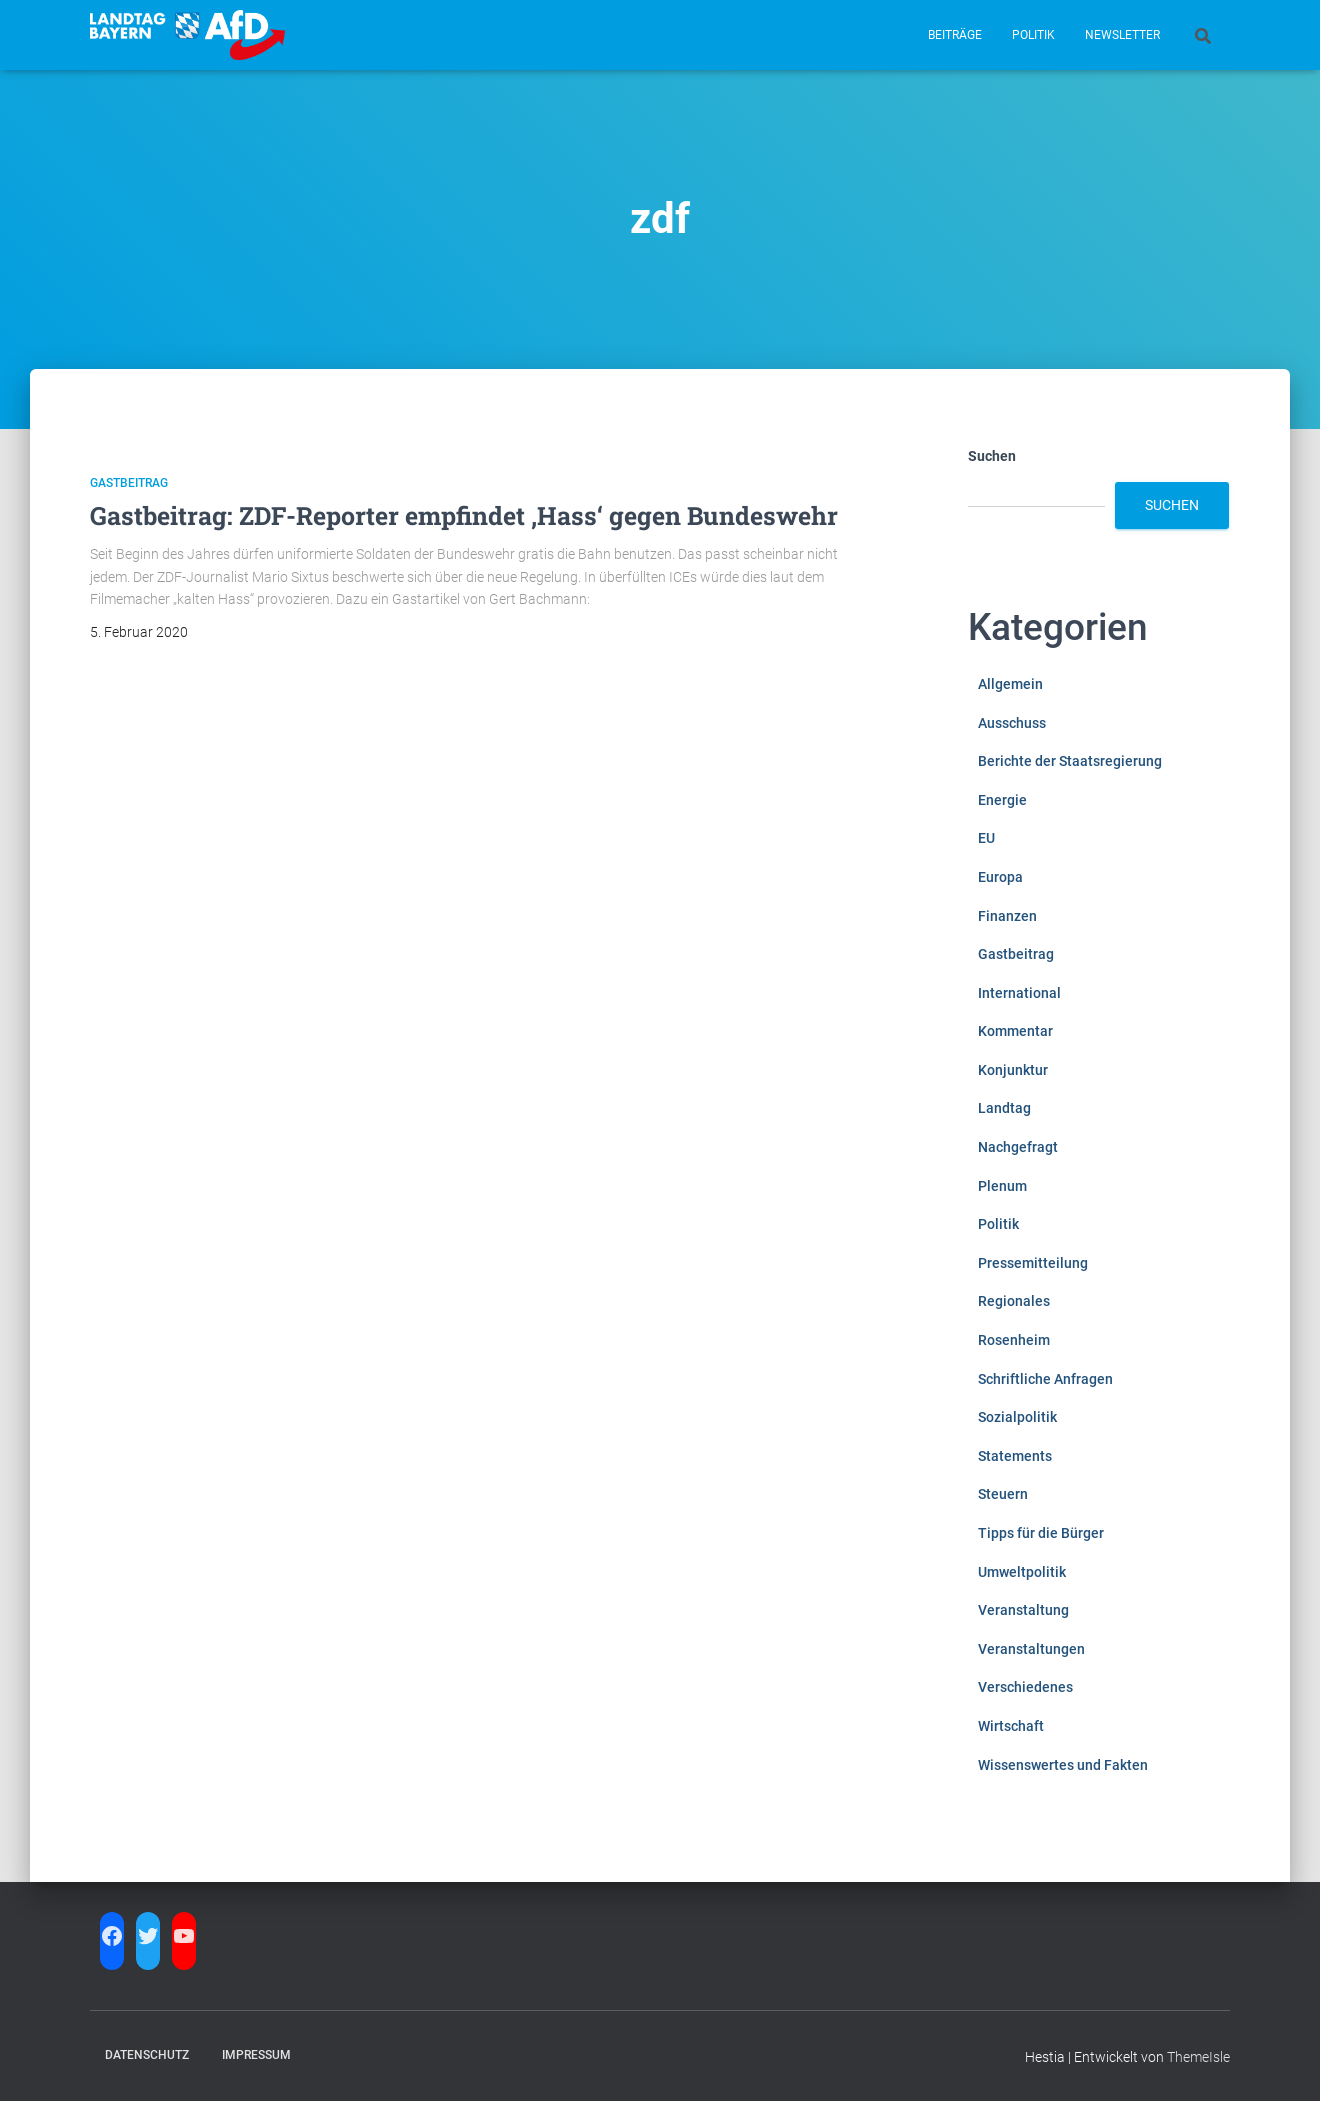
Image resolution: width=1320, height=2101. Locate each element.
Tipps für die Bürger (1041, 1533)
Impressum (256, 2055)
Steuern (1003, 1494)
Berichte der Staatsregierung (1070, 761)
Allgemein (1010, 684)
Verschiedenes (1025, 1687)
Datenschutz (147, 2055)
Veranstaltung (1023, 1610)
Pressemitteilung (1033, 1263)
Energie (1002, 800)
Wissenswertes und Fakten (1063, 1765)
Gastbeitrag (129, 483)
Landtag (1004, 1108)
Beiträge (955, 35)
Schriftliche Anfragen (1045, 1379)
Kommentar (1015, 1031)
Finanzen (1007, 916)
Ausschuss (1012, 723)
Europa (1000, 877)
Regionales (1014, 1301)
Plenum (1002, 1186)
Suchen (992, 456)
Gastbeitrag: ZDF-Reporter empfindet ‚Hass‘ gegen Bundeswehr (464, 515)
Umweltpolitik (1022, 1572)
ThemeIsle (1198, 2057)
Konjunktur (1013, 1070)
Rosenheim (1014, 1340)
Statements (1015, 1456)
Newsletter (1122, 35)
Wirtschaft (1011, 1726)
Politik (1033, 35)
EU (986, 838)
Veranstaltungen (1031, 1649)
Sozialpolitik (1017, 1417)
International (1019, 993)
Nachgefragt (1018, 1147)
